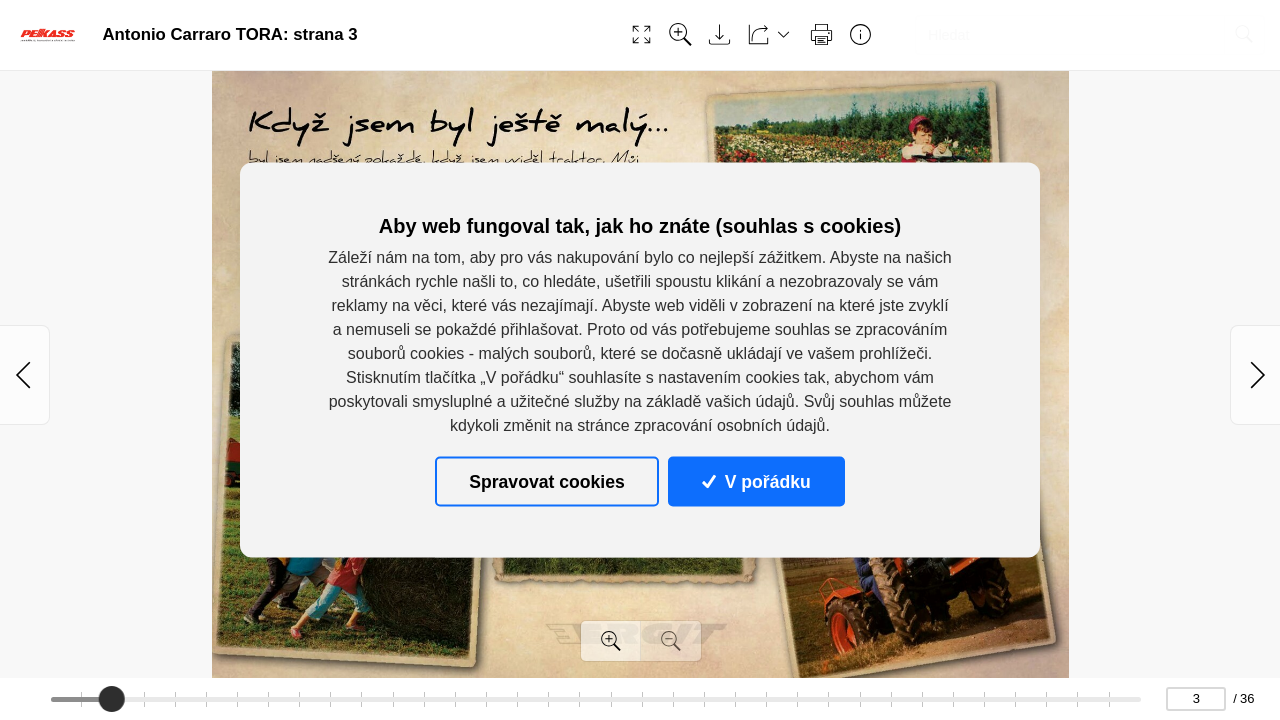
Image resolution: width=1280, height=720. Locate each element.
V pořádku (756, 481)
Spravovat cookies (546, 481)
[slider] (111, 699)
